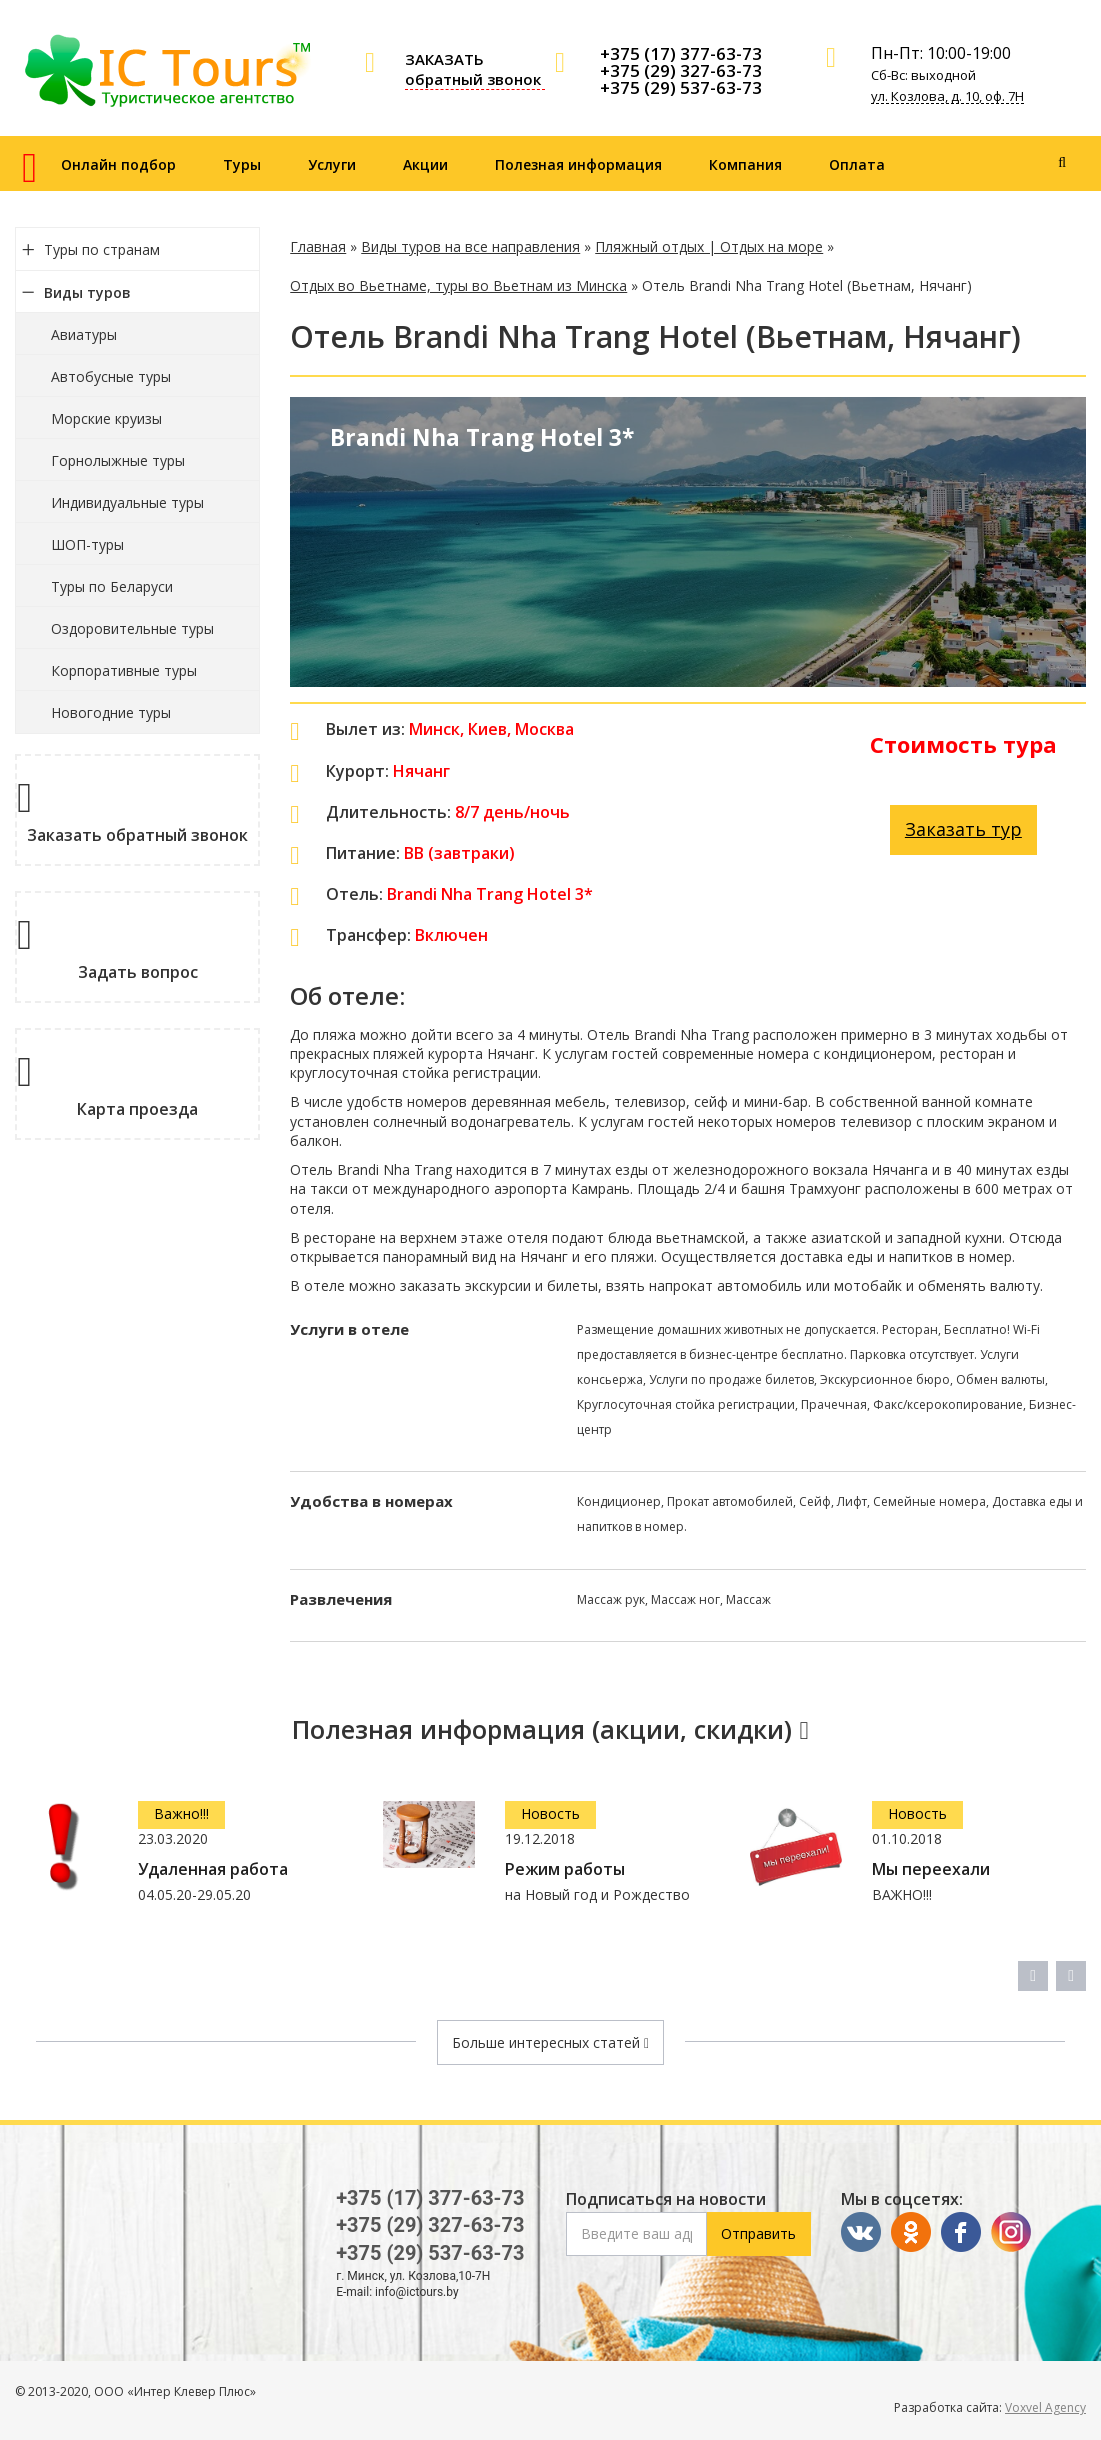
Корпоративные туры (124, 670)
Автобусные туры (111, 376)
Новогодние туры (111, 712)
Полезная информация (578, 164)
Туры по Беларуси (112, 586)
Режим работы (565, 1869)
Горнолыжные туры (118, 460)
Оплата (857, 164)
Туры (242, 164)
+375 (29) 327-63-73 (681, 70)
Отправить (758, 2233)
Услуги (332, 164)
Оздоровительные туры (132, 628)
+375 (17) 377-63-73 (681, 53)
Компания (745, 164)
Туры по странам (102, 249)
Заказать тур (963, 829)
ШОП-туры (87, 544)
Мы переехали (931, 1869)
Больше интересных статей (550, 2042)
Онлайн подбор (118, 164)
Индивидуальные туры (127, 502)
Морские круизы (106, 418)
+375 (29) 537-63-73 (681, 87)
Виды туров (87, 292)
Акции (425, 164)
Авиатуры (84, 334)
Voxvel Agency (1045, 2407)
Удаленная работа (213, 1869)
